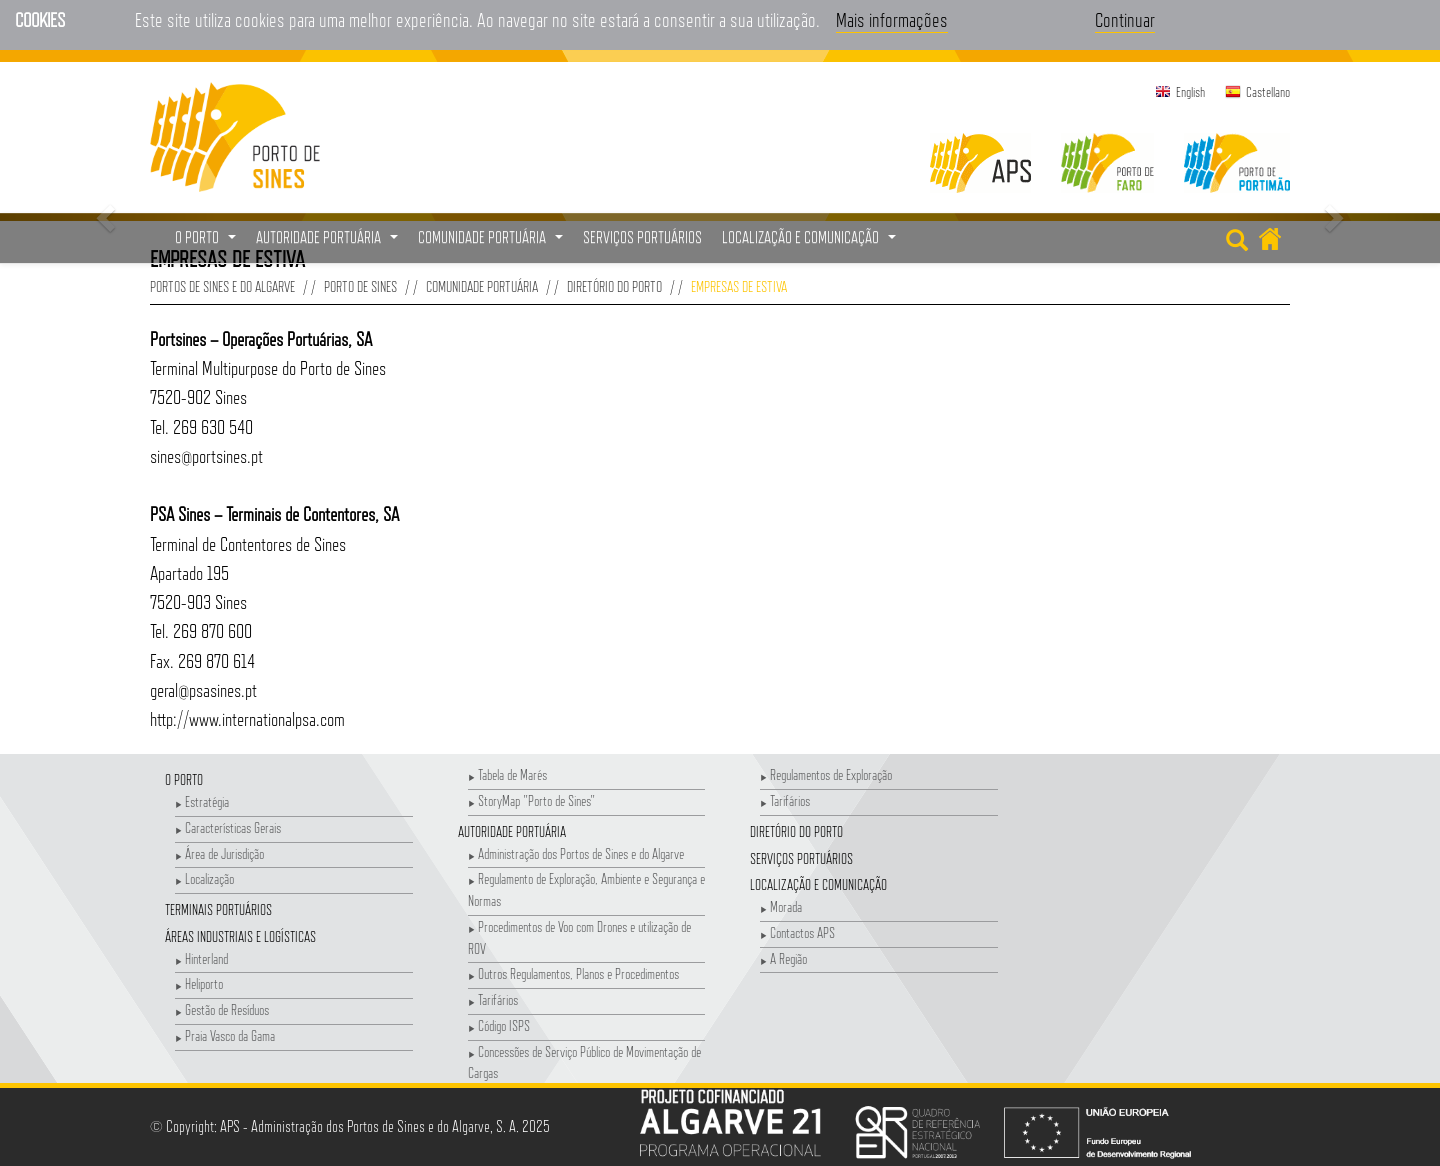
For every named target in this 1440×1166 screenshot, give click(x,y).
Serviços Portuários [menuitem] (642, 237)
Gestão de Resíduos (222, 1009)
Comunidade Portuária (482, 286)
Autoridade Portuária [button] (329, 243)
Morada (781, 906)
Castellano (1268, 92)
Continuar (1125, 20)
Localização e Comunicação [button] (811, 243)
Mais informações (892, 20)
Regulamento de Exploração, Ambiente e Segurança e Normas (586, 889)
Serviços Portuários (801, 858)
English (1190, 92)
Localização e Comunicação (818, 884)
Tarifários (493, 999)
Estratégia (202, 801)
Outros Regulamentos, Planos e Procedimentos (573, 973)
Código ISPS (499, 1025)
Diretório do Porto (614, 286)
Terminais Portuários (218, 909)
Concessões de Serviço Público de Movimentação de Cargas (584, 1062)
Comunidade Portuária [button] (493, 243)
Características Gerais (228, 827)
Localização (204, 878)
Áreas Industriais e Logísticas (240, 936)
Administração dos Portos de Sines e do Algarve (576, 853)
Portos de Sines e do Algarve (222, 286)
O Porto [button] (208, 243)
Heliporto (199, 983)
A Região (783, 958)
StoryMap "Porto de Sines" (531, 800)
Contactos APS (797, 932)
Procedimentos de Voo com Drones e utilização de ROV (579, 937)
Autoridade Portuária (512, 831)
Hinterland (201, 958)
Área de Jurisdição (219, 853)
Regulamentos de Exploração (826, 774)
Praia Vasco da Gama (225, 1035)
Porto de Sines (360, 286)
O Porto (184, 779)
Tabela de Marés (507, 774)
